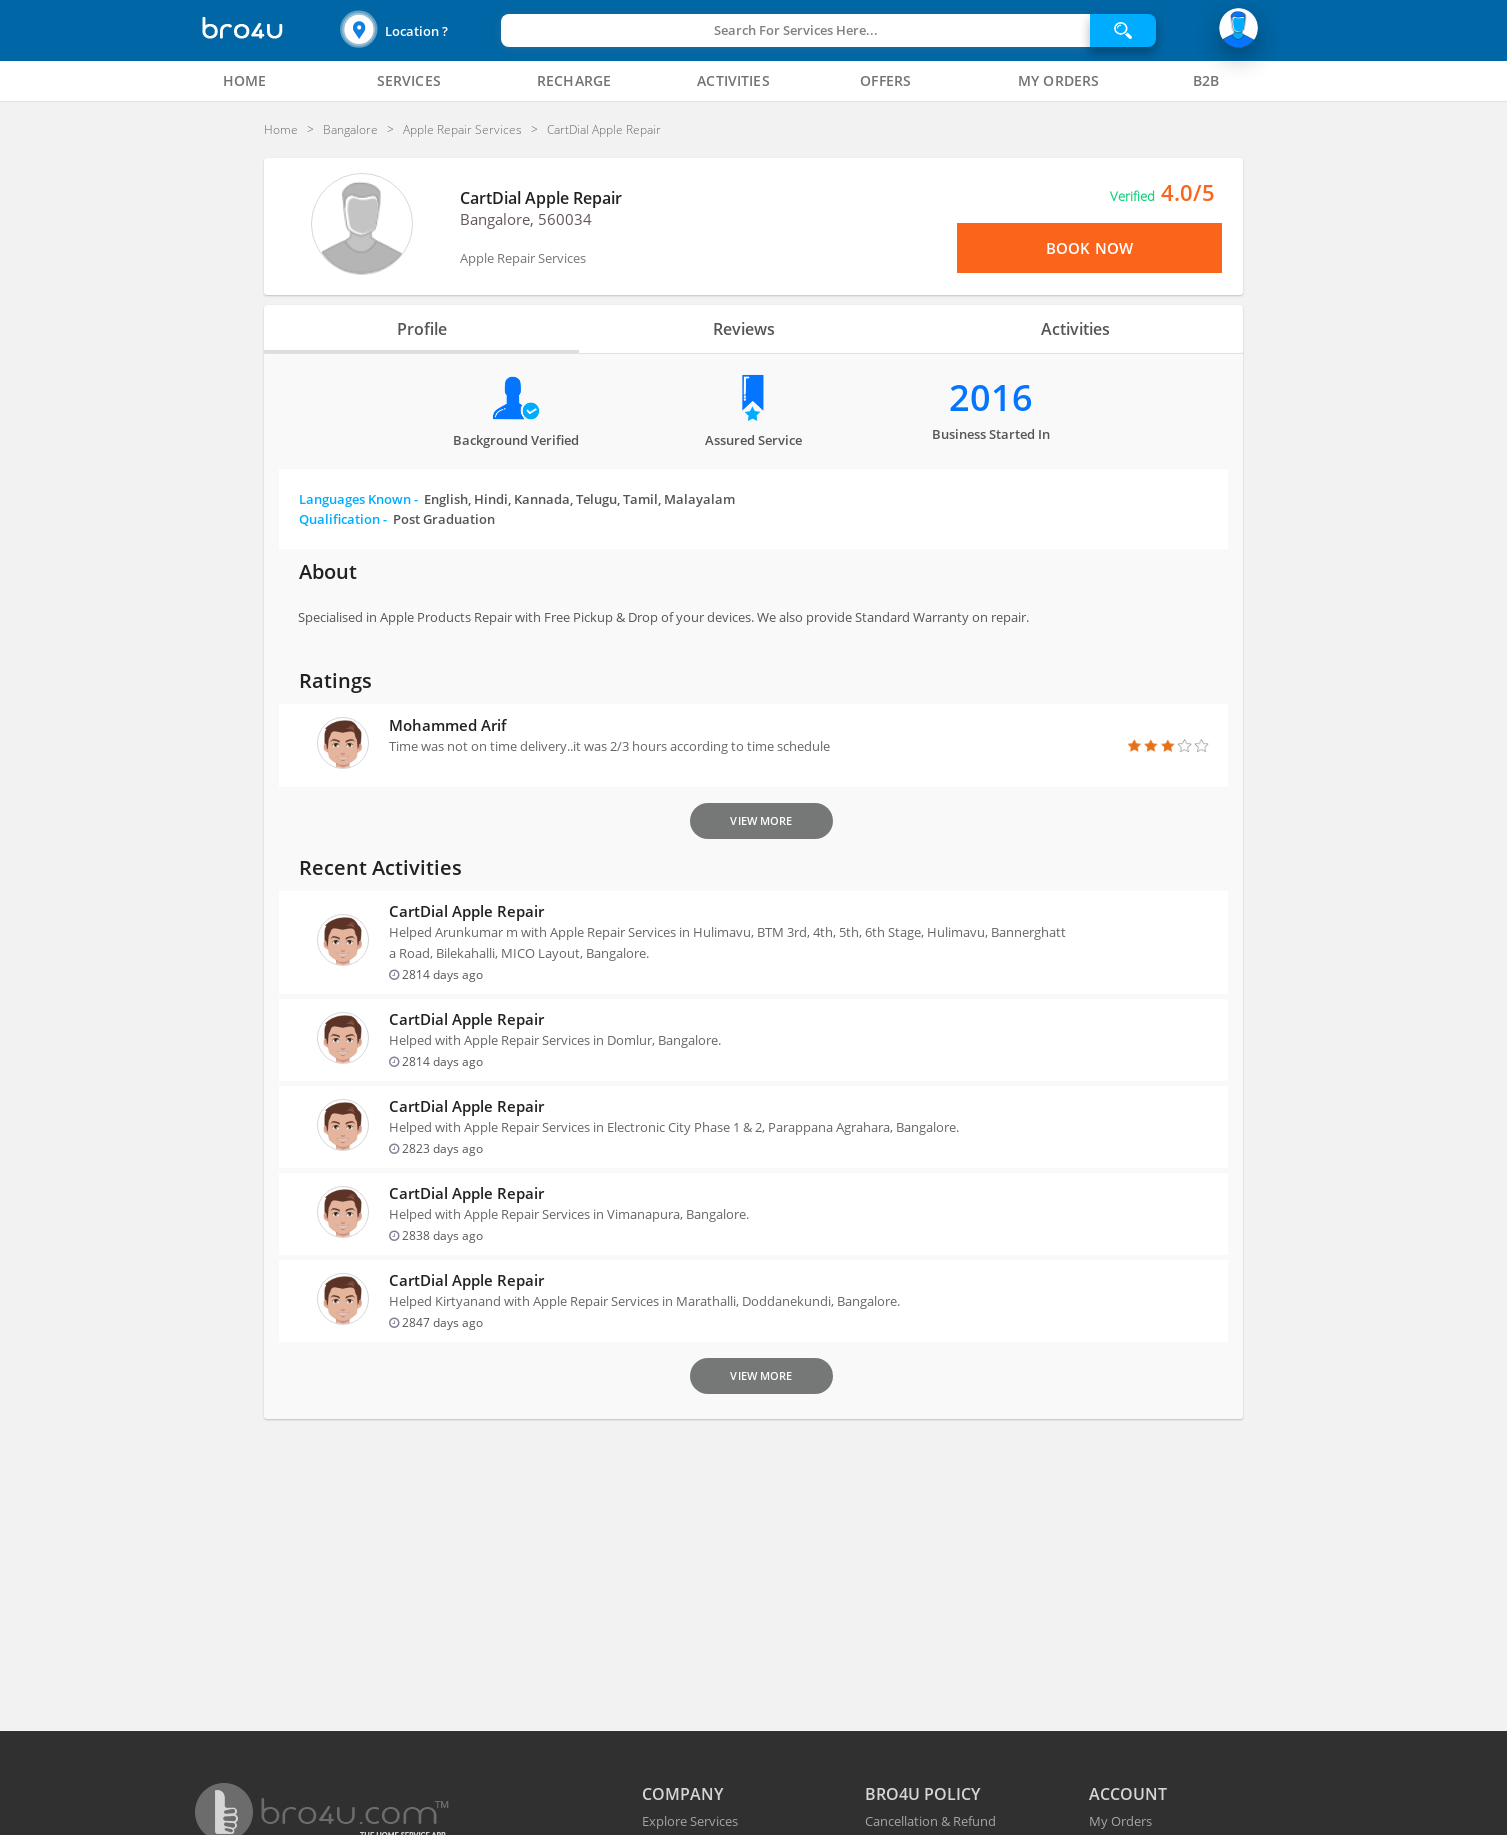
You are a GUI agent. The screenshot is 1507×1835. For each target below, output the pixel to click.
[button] (418, 30)
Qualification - (397, 519)
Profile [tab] (422, 329)
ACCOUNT (1128, 1794)
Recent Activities (380, 867)
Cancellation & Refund (930, 1821)
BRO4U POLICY (922, 1794)
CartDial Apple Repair (541, 198)
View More (761, 820)
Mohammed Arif (447, 725)
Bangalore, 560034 (526, 219)
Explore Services (690, 1821)
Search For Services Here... (796, 30)
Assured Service (753, 440)
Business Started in (991, 434)
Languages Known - (517, 499)
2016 (991, 397)
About (328, 571)
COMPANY (682, 1794)
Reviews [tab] (744, 329)
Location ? (416, 31)
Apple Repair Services (523, 258)
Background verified (516, 440)
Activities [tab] (1075, 329)
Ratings (335, 680)
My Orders (1120, 1821)
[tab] (244, 81)
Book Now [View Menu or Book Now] (1089, 248)
